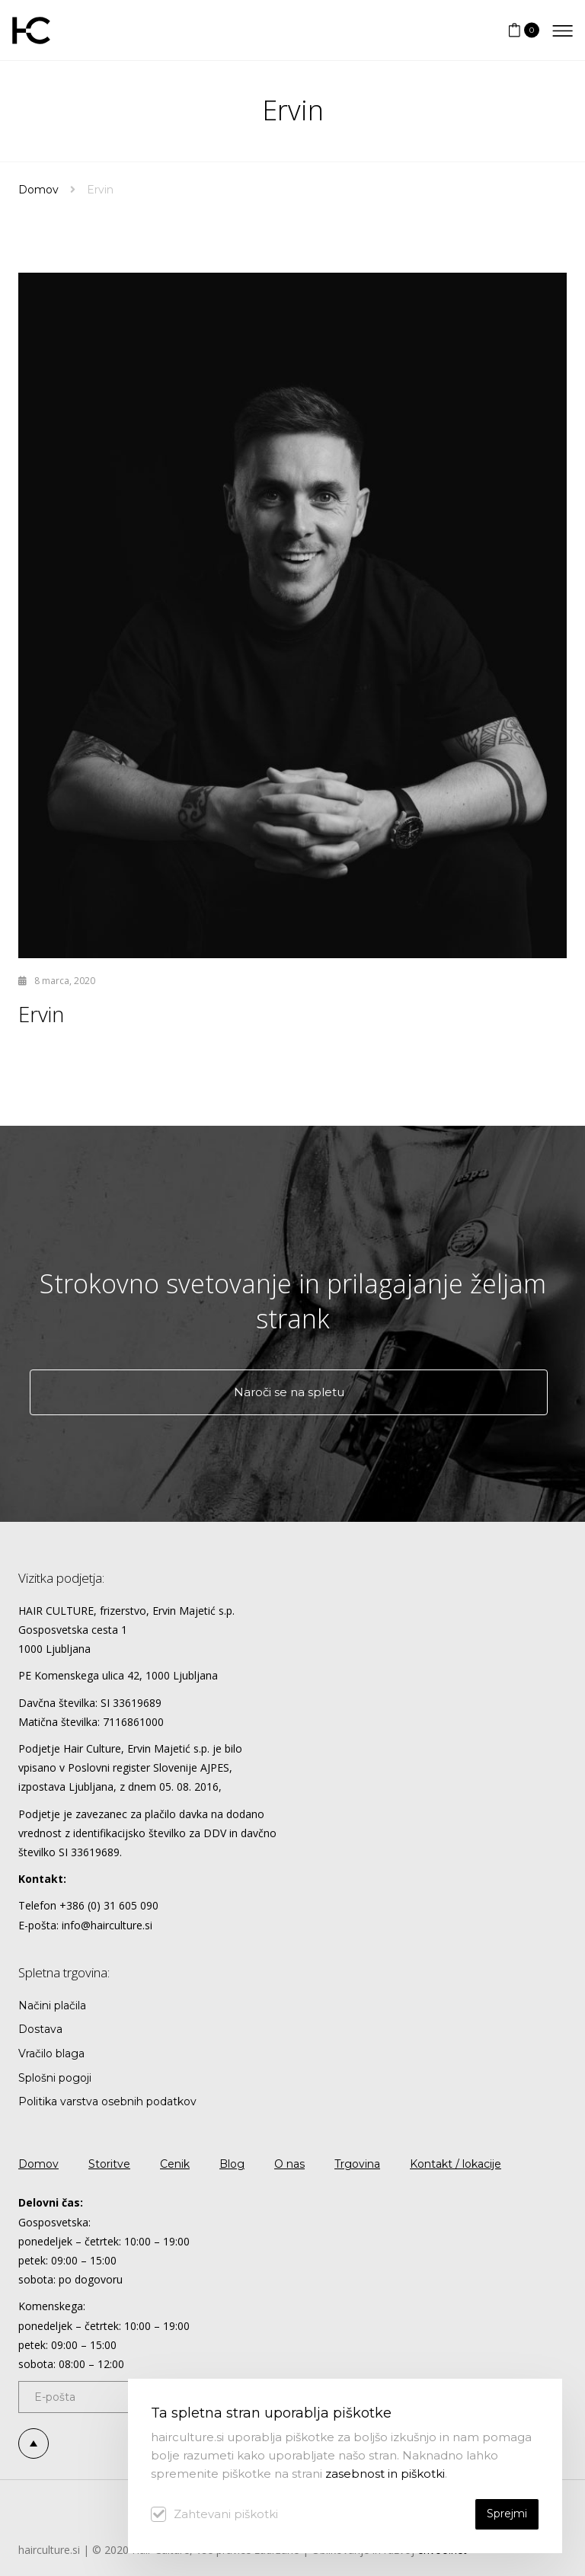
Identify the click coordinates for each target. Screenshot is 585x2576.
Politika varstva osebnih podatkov (107, 2101)
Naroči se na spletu (289, 1392)
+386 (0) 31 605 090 (108, 1905)
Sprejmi (507, 2513)
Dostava (40, 2029)
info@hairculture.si (107, 1925)
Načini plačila (52, 2005)
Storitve (109, 2164)
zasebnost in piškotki (385, 2473)
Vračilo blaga (51, 2053)
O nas (289, 2164)
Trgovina (357, 2164)
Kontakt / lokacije (455, 2164)
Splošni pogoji (54, 2078)
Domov (38, 190)
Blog (232, 2164)
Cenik (175, 2164)
